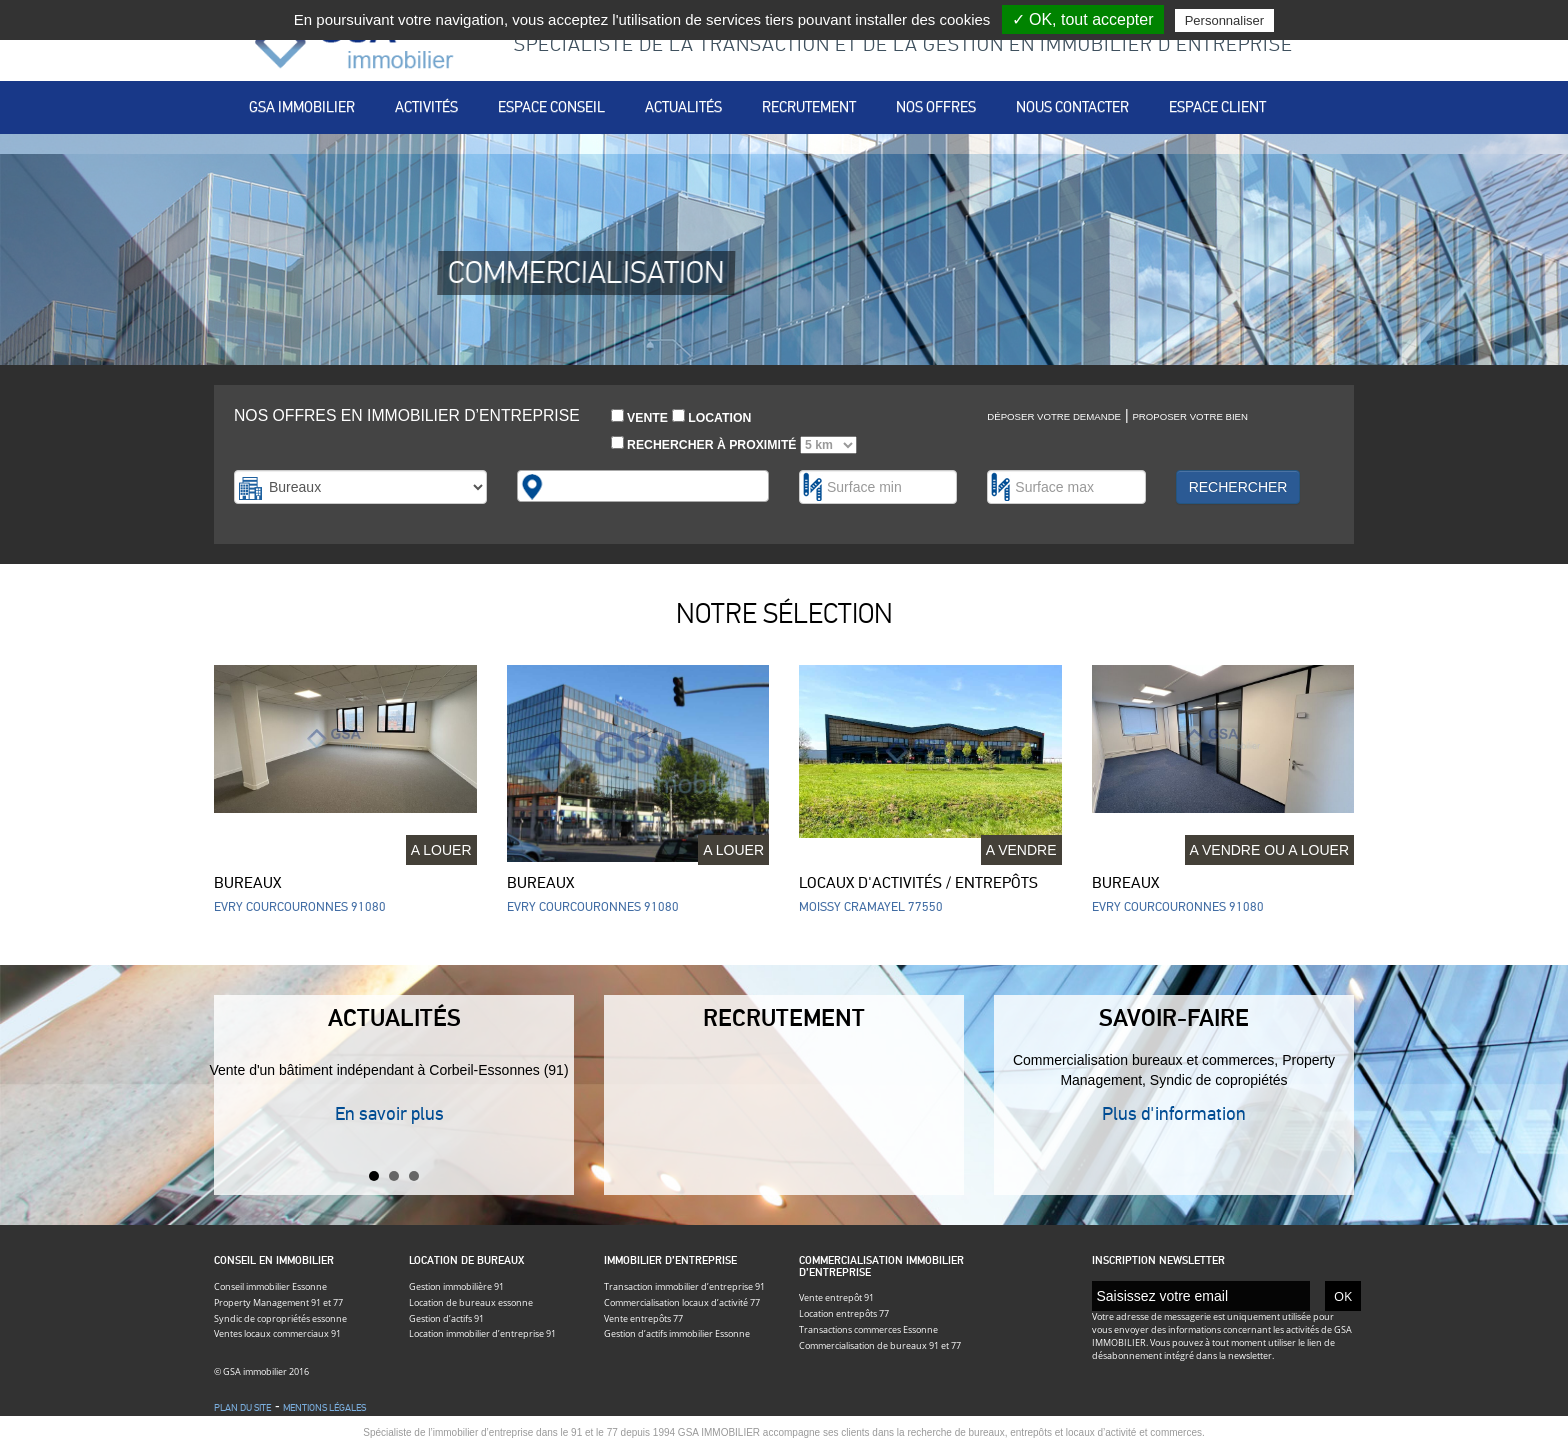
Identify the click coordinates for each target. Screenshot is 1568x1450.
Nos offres (936, 107)
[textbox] (558, 486)
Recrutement (809, 107)
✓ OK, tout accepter (1083, 19)
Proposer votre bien (1190, 416)
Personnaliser (1225, 20)
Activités (426, 107)
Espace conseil (551, 107)
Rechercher (1238, 487)
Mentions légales (324, 1408)
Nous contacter (1072, 107)
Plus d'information (1174, 1113)
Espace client (1217, 107)
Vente (639, 417)
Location (711, 417)
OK (1343, 1296)
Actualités (683, 107)
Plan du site (242, 1408)
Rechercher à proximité (734, 445)
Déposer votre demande (1054, 416)
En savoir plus (389, 1113)
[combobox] (643, 486)
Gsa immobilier (302, 107)
